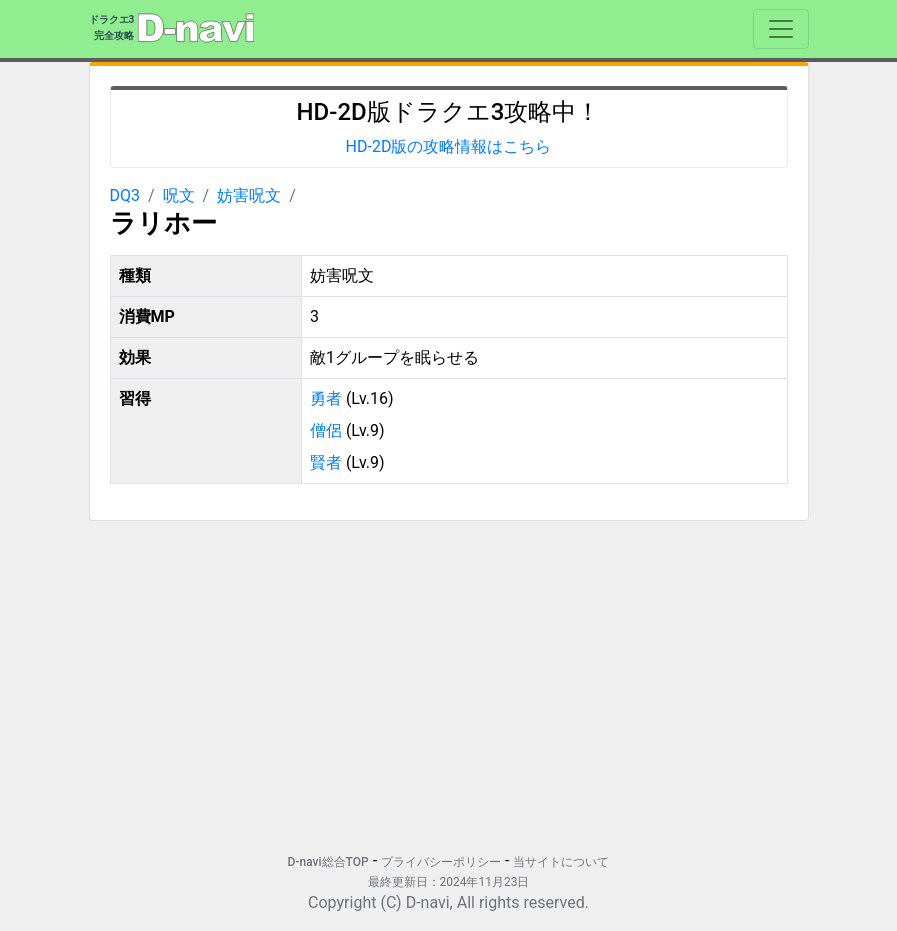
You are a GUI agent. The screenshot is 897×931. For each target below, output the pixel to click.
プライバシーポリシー (441, 862)
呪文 (179, 195)
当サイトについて (561, 862)
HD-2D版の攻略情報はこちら (449, 146)
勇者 (326, 398)
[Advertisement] (449, 677)
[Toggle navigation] (781, 29)
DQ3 (125, 195)
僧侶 (326, 430)
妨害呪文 (249, 195)
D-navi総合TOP (328, 862)
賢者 (326, 462)
